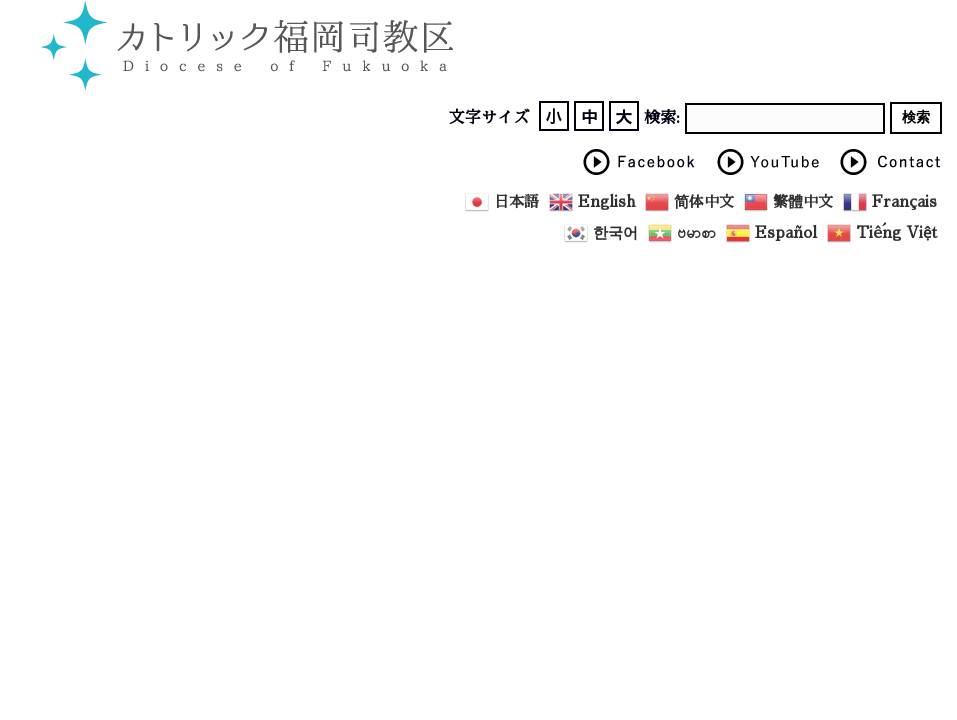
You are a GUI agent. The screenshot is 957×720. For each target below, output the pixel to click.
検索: (662, 118)
